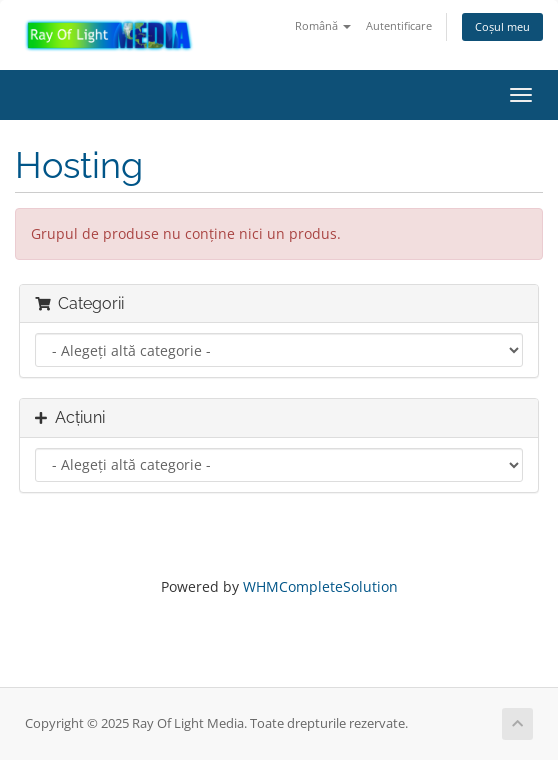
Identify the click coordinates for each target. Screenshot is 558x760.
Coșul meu (502, 26)
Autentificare (399, 25)
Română (323, 25)
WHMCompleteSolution (320, 586)
